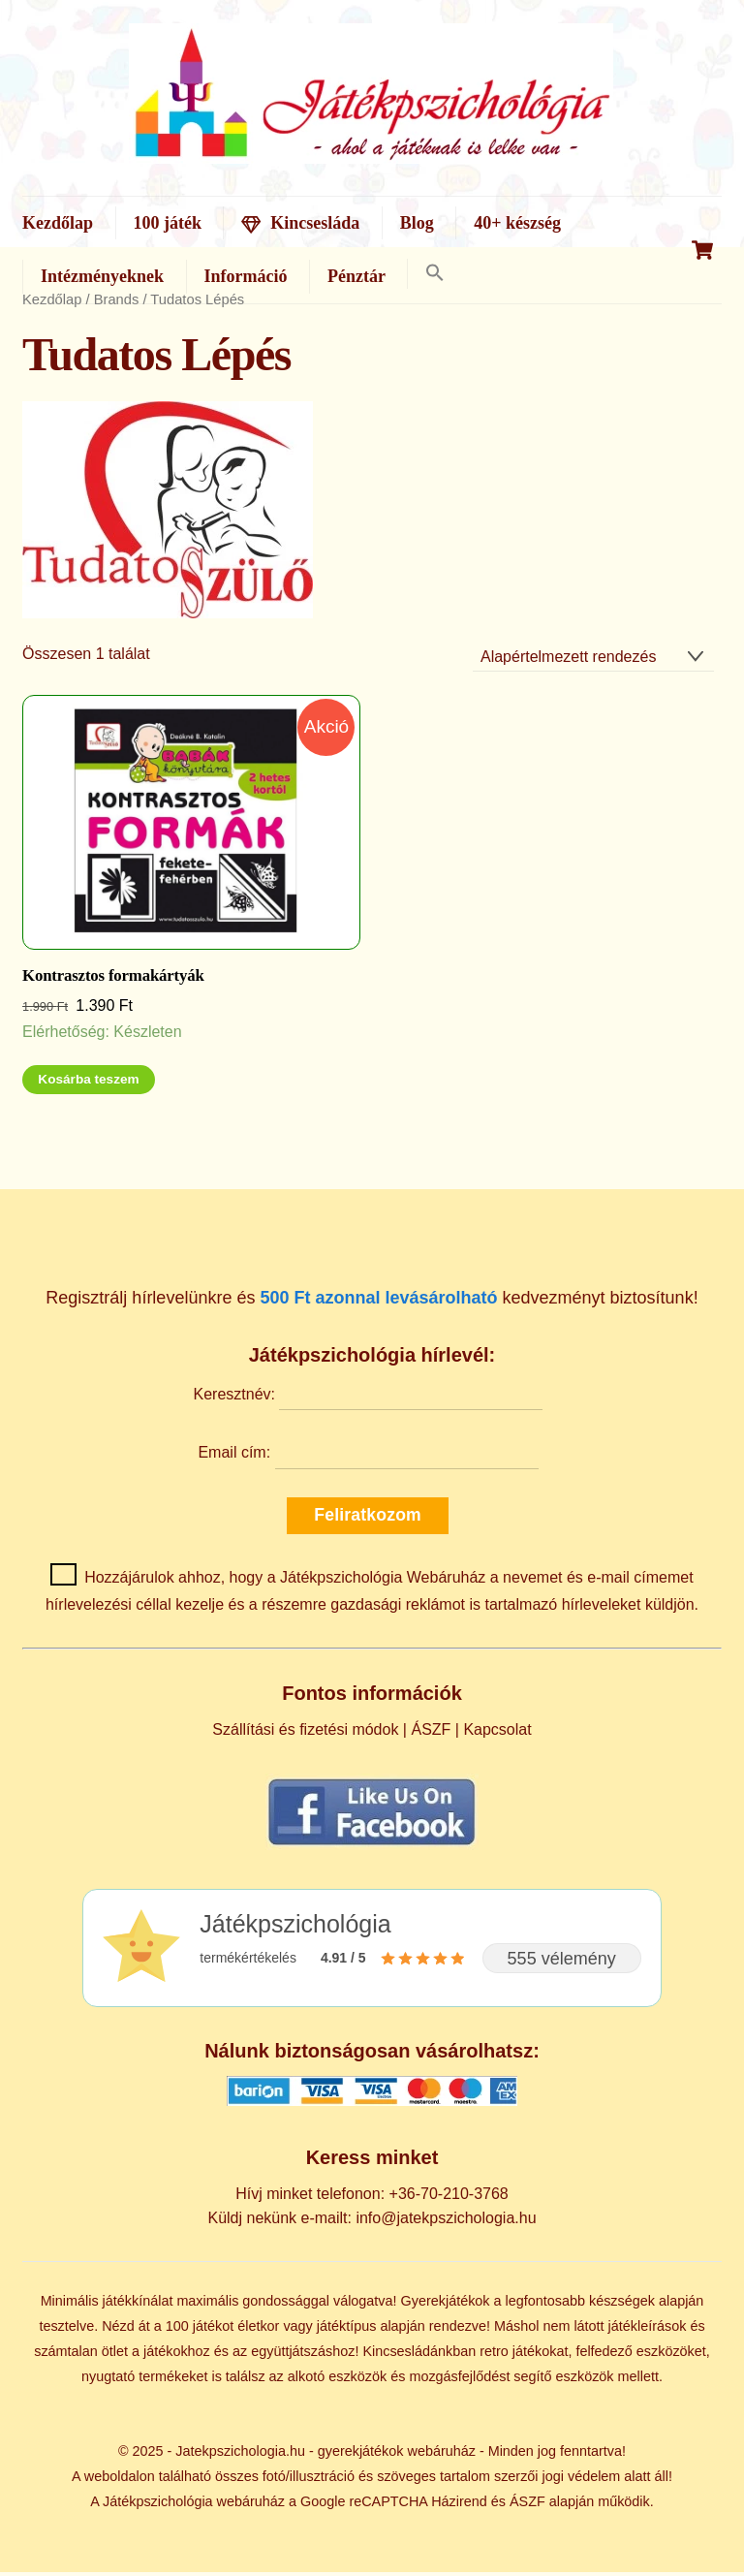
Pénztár (356, 277)
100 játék (168, 223)
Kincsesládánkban (419, 2354)
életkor (258, 2329)
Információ (246, 277)
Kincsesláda (300, 223)
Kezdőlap (57, 223)
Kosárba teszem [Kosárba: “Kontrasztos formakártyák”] (88, 1083)
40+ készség (517, 223)
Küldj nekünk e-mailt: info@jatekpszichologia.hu (371, 2221)
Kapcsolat (497, 1733)
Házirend (459, 2505)
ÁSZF (430, 1733)
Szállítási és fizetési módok (305, 1733)
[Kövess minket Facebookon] (372, 1848)
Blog (417, 223)
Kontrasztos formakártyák (113, 979)
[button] (434, 275)
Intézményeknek (102, 277)
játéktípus (347, 2329)
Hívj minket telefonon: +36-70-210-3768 (372, 2196)
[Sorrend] (593, 660)
